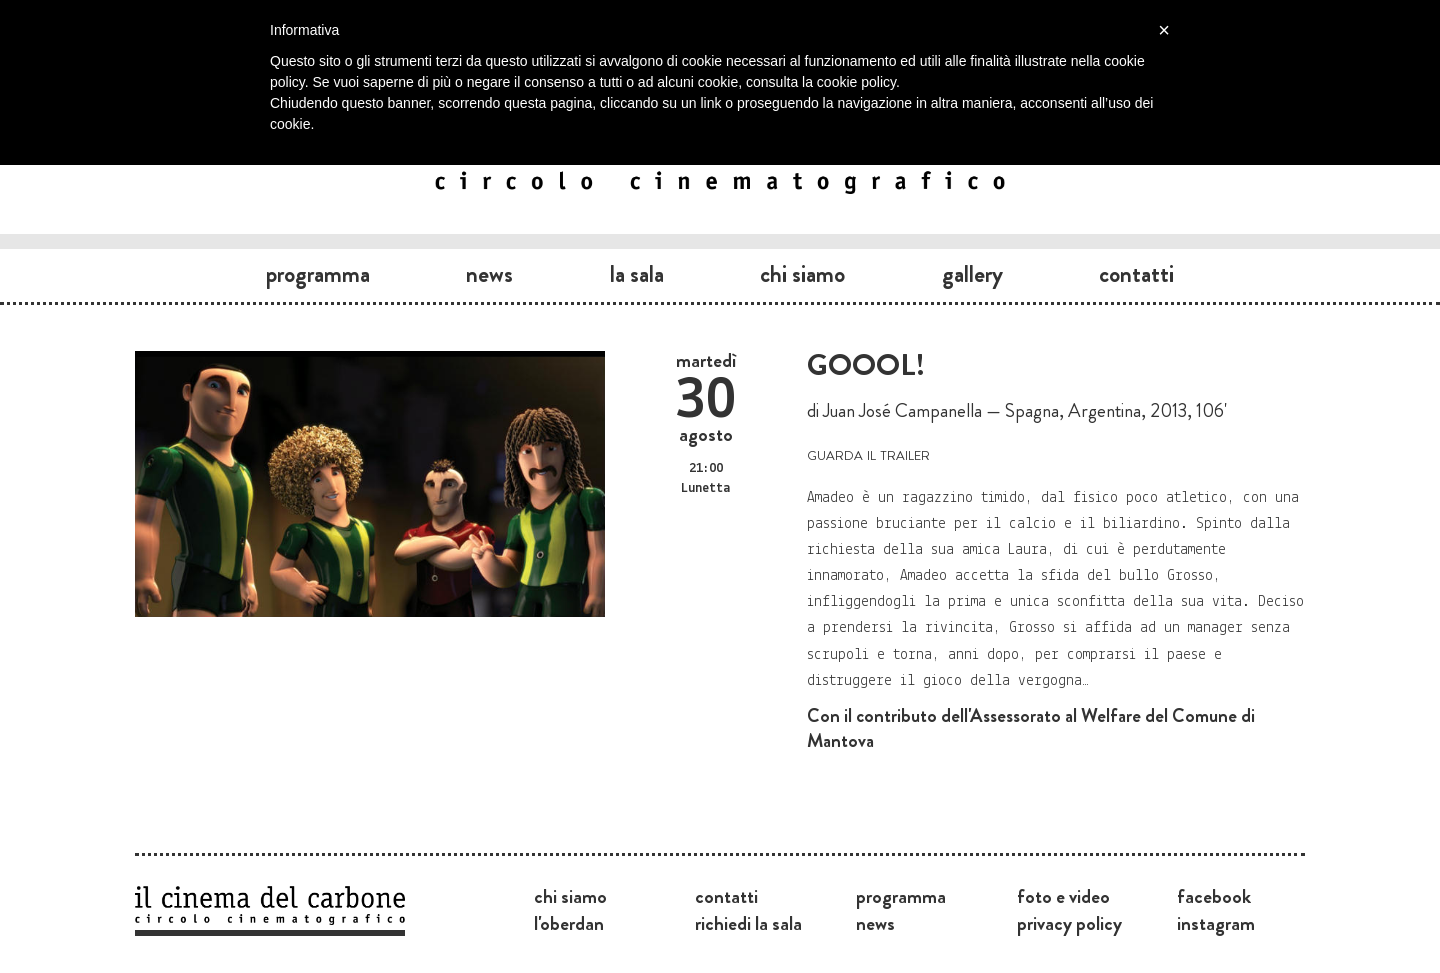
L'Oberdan (569, 923)
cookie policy (856, 82)
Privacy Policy (1069, 923)
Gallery (972, 274)
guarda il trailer (868, 453)
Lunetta (705, 488)
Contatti (1136, 274)
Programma (318, 274)
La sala (637, 274)
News (489, 274)
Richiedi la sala (748, 923)
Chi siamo (802, 274)
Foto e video (1063, 896)
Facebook (1214, 896)
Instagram (1216, 923)
